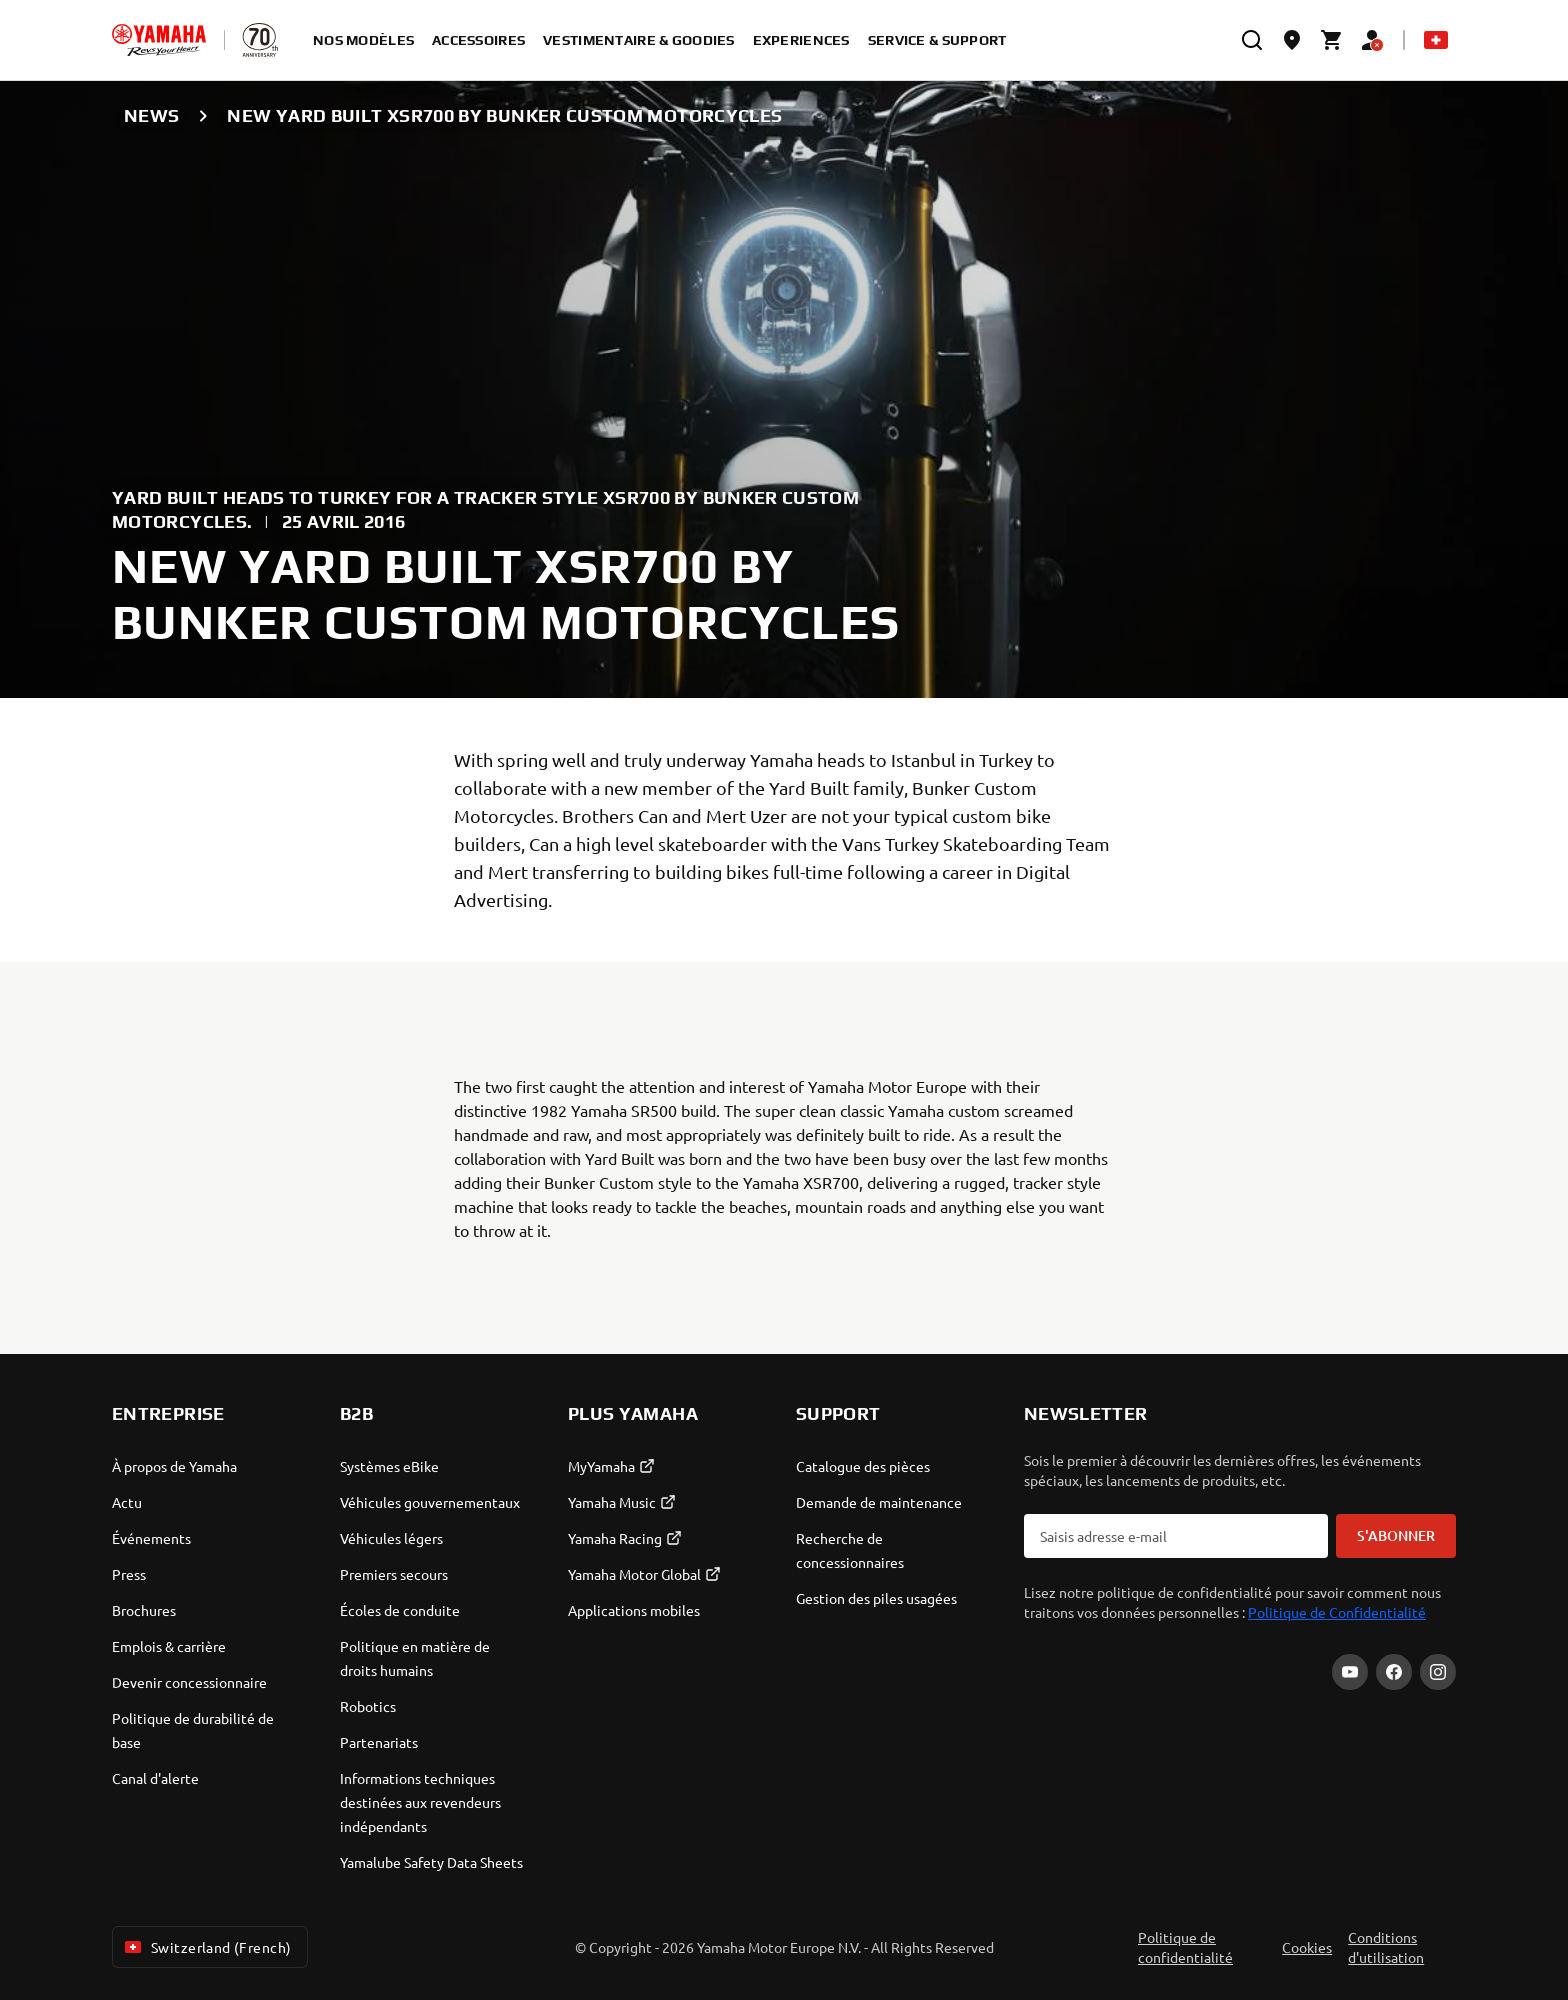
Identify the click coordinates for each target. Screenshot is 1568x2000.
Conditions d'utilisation (1386, 1947)
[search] (1252, 40)
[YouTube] (1350, 1672)
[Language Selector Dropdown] (1436, 40)
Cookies (1307, 1947)
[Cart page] (1332, 40)
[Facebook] (1394, 1672)
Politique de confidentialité (1185, 1947)
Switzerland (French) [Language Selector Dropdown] (206, 1947)
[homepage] (159, 40)
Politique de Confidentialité (1337, 1612)
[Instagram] (1438, 1672)
